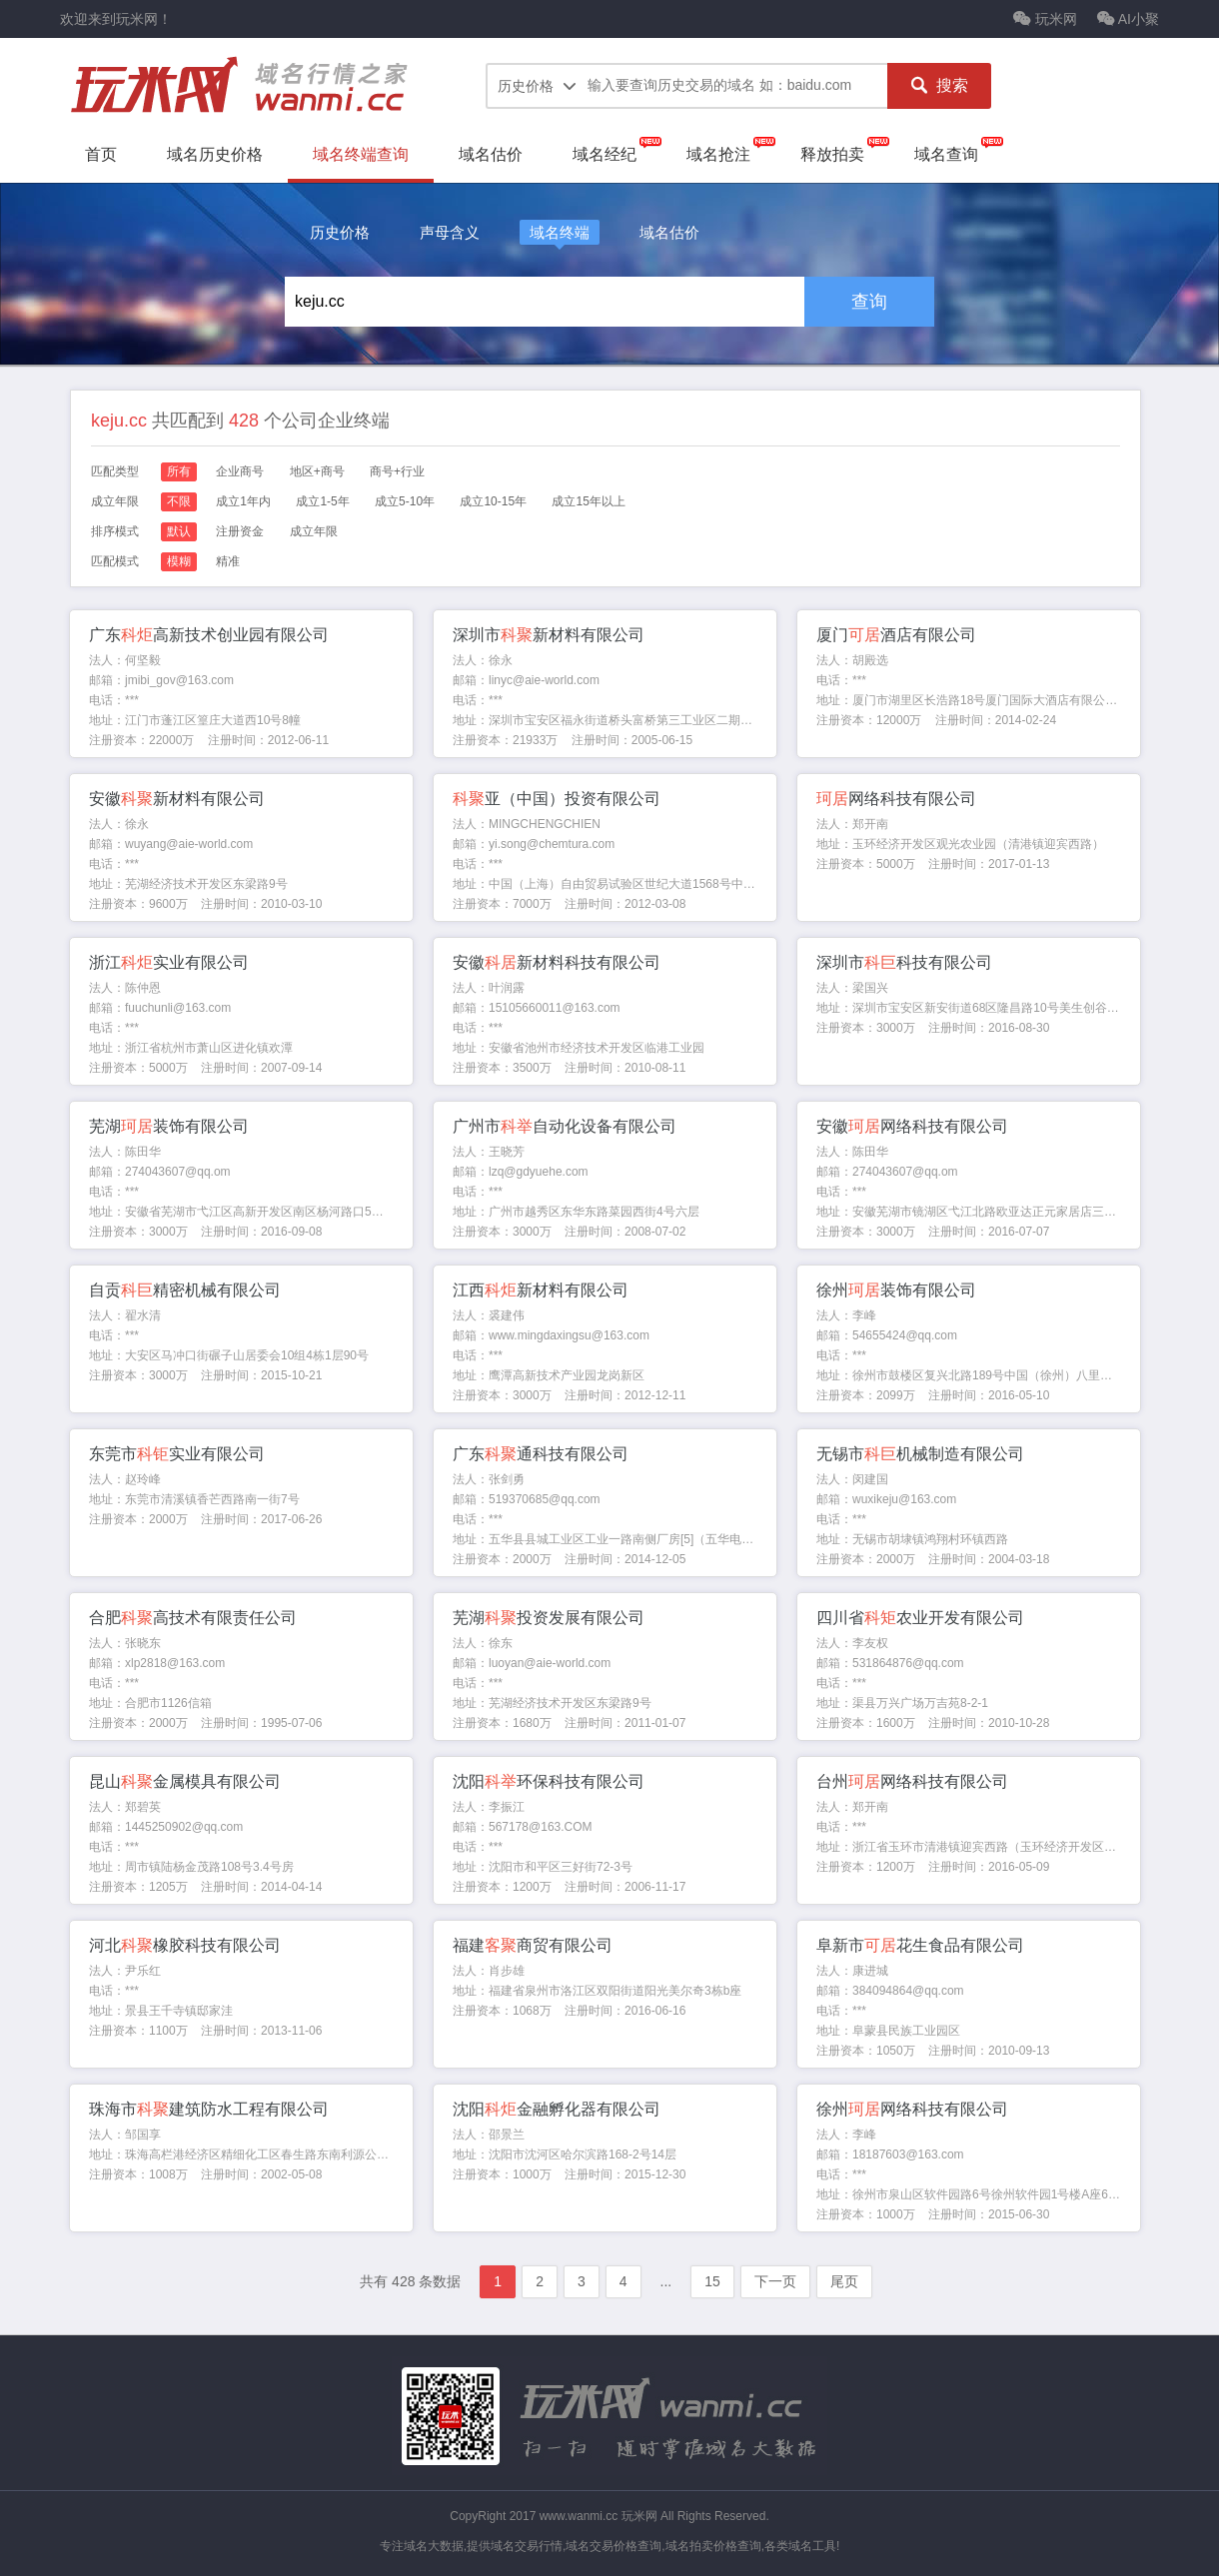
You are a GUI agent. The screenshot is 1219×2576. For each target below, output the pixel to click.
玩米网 (1045, 19)
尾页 (844, 2281)
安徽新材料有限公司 (177, 798)
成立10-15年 (493, 501)
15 (712, 2281)
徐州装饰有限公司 (896, 1290)
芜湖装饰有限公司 (169, 1126)
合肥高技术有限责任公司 (193, 1617)
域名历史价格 (215, 154)
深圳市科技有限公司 (904, 962)
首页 (101, 154)
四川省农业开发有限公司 (920, 1617)
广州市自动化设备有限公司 (564, 1126)
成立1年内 (243, 501)
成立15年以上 (588, 501)
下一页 (775, 2281)
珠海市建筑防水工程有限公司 (209, 2109)
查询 (869, 302)
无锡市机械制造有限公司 (920, 1453)
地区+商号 (317, 471)
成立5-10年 (405, 501)
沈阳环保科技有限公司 (548, 1781)
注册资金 (240, 531)
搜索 (939, 86)
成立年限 (314, 531)
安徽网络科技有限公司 (912, 1126)
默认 (179, 531)
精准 (228, 561)
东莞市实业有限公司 (177, 1453)
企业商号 (240, 471)
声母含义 (450, 232)
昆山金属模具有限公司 (185, 1781)
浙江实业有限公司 (169, 962)
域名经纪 (604, 154)
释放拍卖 (832, 154)
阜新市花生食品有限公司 (920, 1945)
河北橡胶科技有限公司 (185, 1945)
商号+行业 (397, 471)
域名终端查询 (361, 154)
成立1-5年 (322, 501)
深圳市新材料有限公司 (548, 634)
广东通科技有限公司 (540, 1453)
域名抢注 (718, 154)
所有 (179, 471)
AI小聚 (1128, 19)
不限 (179, 501)
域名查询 (946, 154)
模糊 (179, 561)
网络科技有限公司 (896, 798)
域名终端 (560, 232)
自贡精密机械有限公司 (185, 1290)
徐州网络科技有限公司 (912, 2109)
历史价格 (340, 232)
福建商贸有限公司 (532, 1945)
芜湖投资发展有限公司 (548, 1617)
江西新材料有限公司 (540, 1290)
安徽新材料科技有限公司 (556, 962)
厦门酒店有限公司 (896, 634)
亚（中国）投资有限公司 (556, 798)
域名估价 (491, 154)
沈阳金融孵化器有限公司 (556, 2109)
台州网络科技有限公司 (912, 1781)
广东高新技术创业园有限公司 (209, 634)
